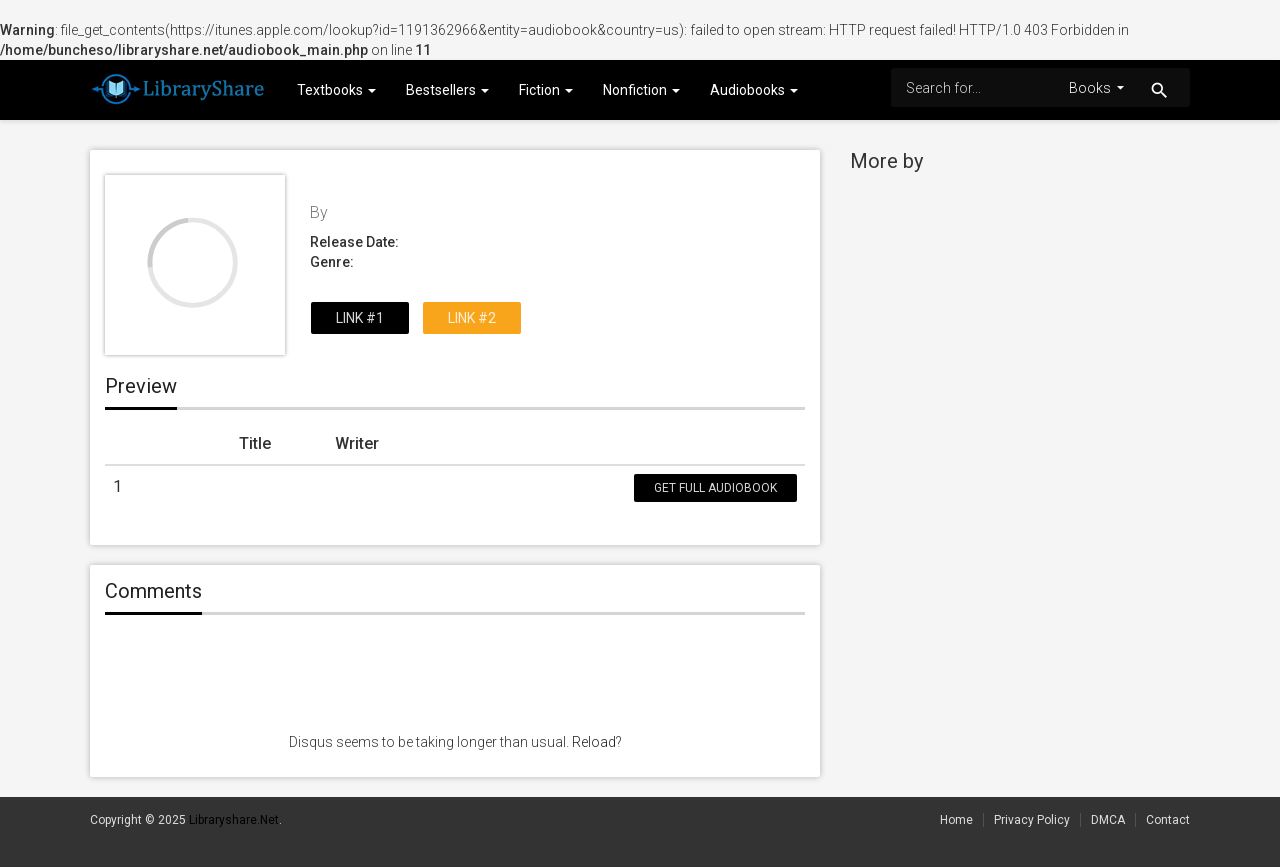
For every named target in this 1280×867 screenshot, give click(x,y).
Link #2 (472, 318)
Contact (1168, 820)
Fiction (546, 90)
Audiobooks (754, 90)
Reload (594, 742)
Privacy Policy (1032, 820)
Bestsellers (447, 90)
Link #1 (360, 318)
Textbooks (336, 90)
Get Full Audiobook (715, 488)
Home (956, 820)
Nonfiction (641, 90)
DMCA (1108, 820)
